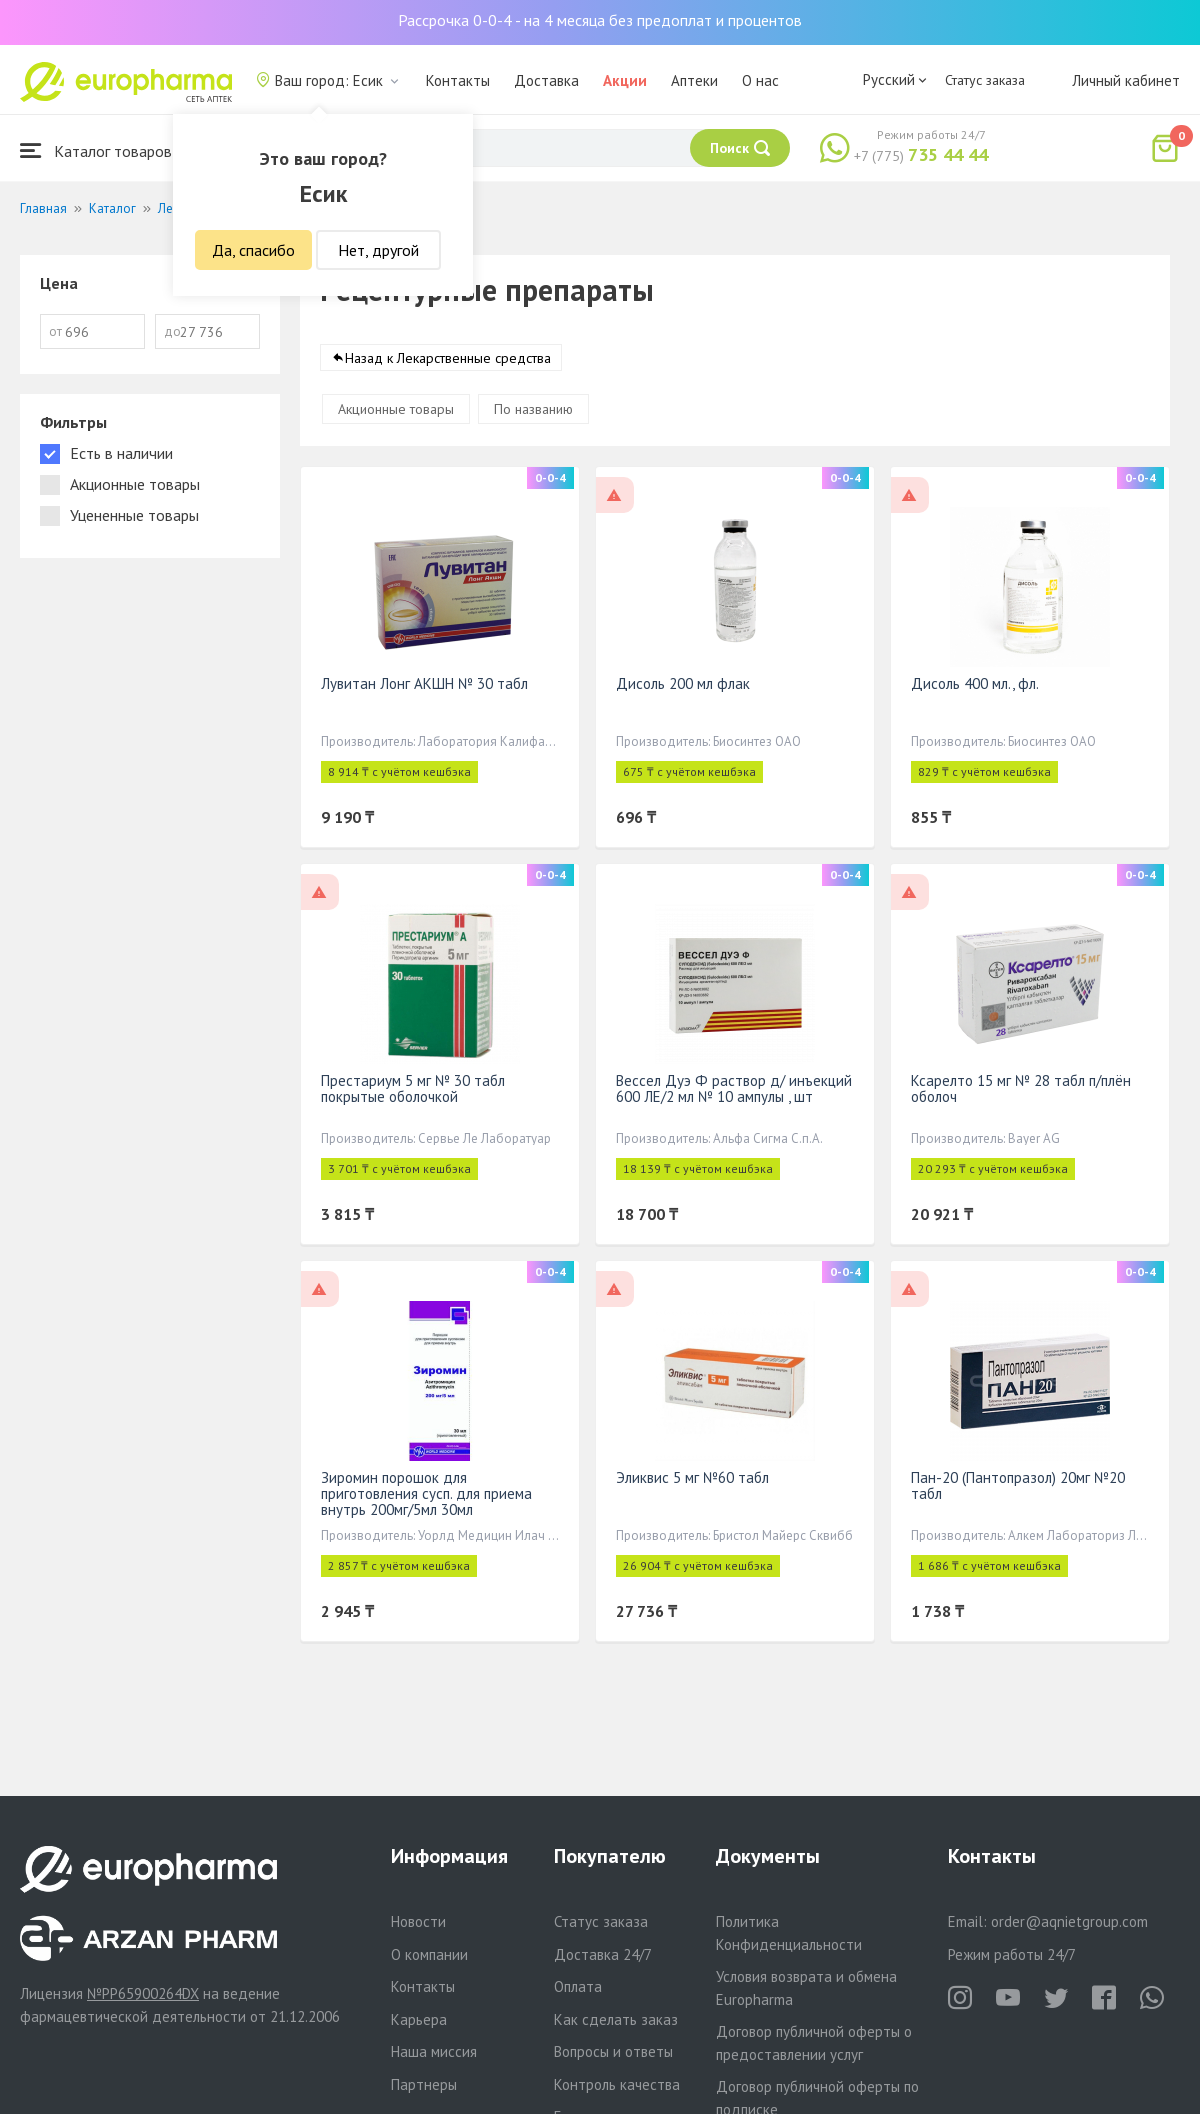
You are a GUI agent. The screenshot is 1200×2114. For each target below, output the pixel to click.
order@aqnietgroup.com (1069, 1921)
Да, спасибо (253, 250)
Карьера (419, 2019)
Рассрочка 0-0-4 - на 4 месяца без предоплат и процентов (600, 20)
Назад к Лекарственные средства (448, 359)
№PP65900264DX (143, 1993)
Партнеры (424, 2084)
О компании (429, 1954)
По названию (533, 410)
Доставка (546, 80)
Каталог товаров (96, 150)
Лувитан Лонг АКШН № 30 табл (424, 684)
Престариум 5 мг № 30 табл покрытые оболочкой (413, 1089)
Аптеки (694, 80)
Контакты (458, 80)
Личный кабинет (1126, 80)
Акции (625, 80)
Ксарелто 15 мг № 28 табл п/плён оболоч (1021, 1089)
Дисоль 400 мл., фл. (975, 684)
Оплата (578, 1986)
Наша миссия (434, 2051)
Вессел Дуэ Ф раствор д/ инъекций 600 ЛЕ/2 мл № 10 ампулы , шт (734, 1089)
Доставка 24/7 (603, 1954)
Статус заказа (985, 80)
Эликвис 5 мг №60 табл (692, 1478)
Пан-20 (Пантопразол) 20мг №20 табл (1018, 1486)
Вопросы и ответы (613, 2051)
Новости (418, 1921)
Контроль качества (617, 2084)
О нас (760, 80)
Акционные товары (396, 410)
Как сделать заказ (616, 2019)
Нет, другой (378, 250)
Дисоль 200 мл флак (683, 684)
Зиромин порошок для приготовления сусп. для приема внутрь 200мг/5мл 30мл (426, 1494)
